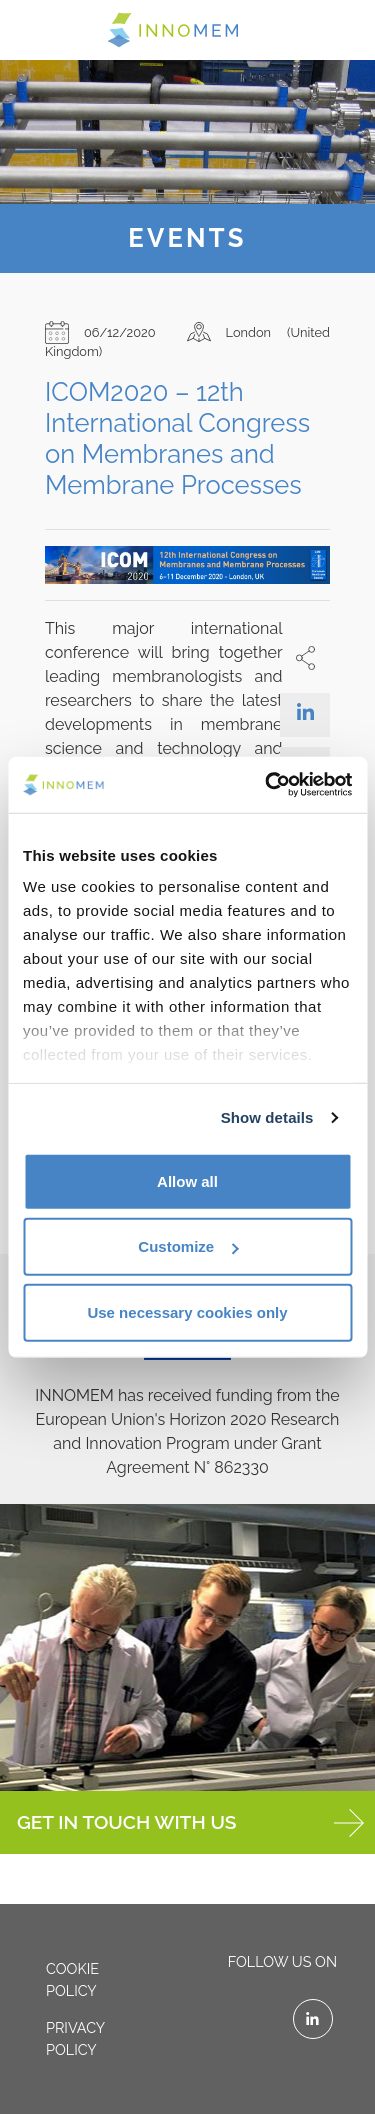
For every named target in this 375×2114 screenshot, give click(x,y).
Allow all (187, 1180)
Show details (267, 1117)
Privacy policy (75, 2038)
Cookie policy (72, 1979)
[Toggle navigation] (42, 29)
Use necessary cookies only (187, 1311)
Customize (188, 1246)
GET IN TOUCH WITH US (190, 1823)
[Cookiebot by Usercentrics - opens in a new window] (267, 785)
